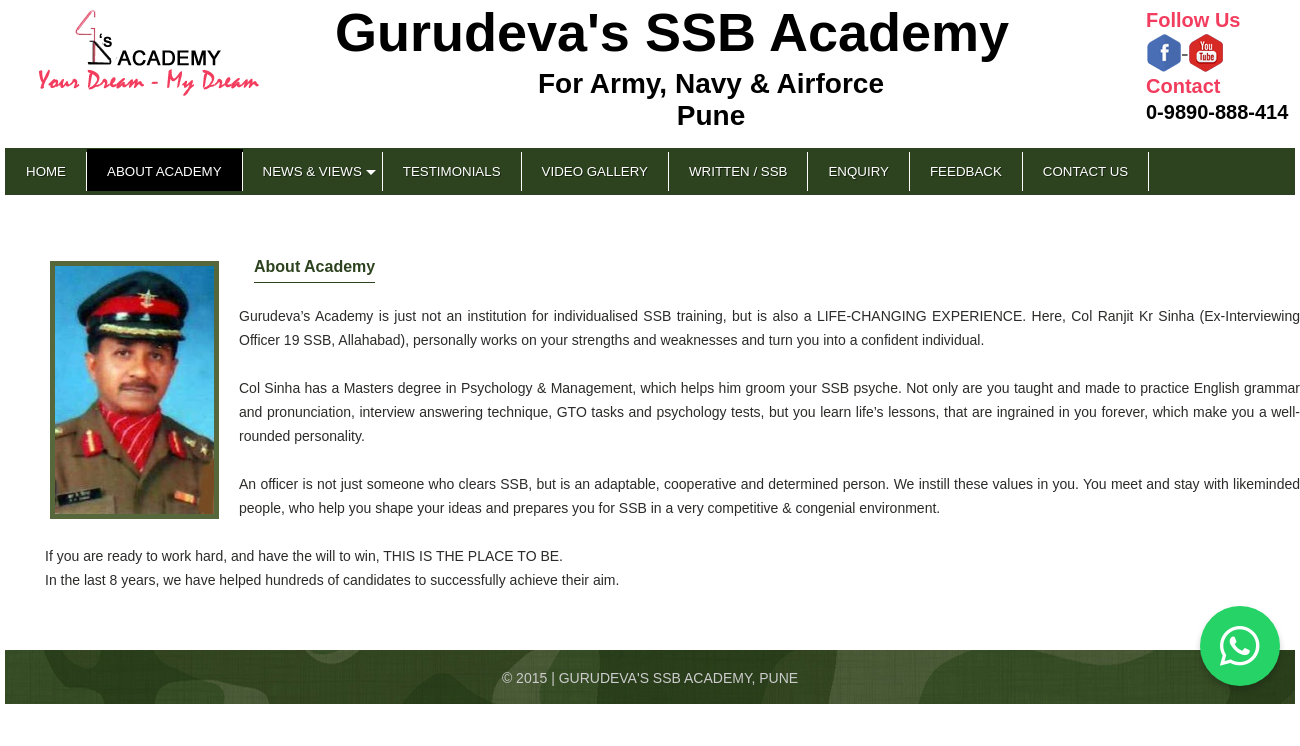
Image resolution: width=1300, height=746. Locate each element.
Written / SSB (738, 171)
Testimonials (452, 171)
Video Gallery (595, 171)
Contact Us (1085, 171)
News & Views (312, 171)
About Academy (164, 171)
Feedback (966, 171)
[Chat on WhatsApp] (1240, 646)
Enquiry (858, 171)
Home (46, 171)
